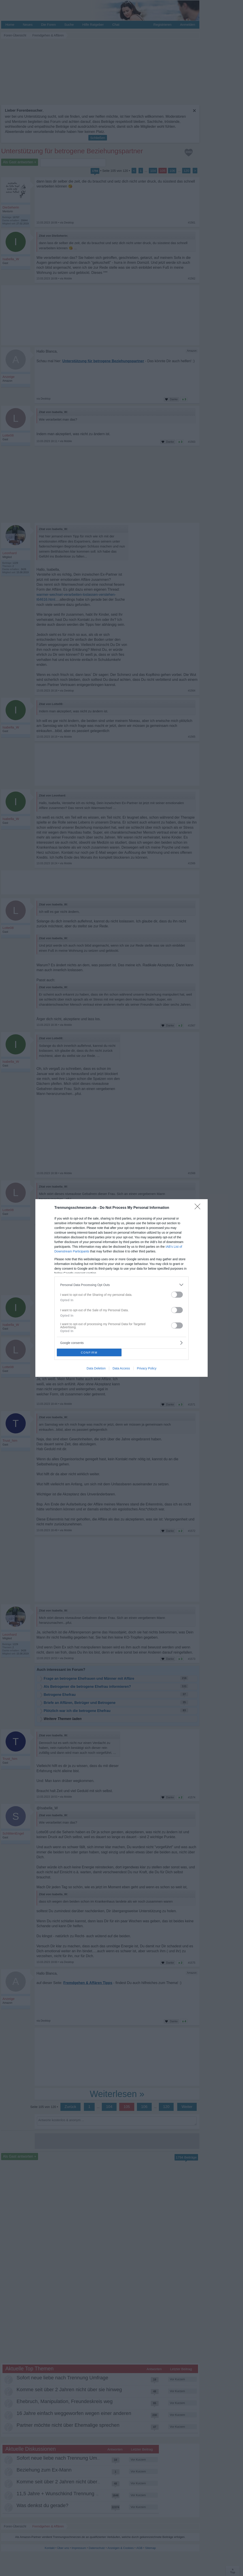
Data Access (121, 1368)
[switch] (177, 1295)
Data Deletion (96, 1368)
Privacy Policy (146, 1368)
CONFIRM (89, 1352)
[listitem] (121, 1284)
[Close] (199, 1208)
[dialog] (121, 1288)
